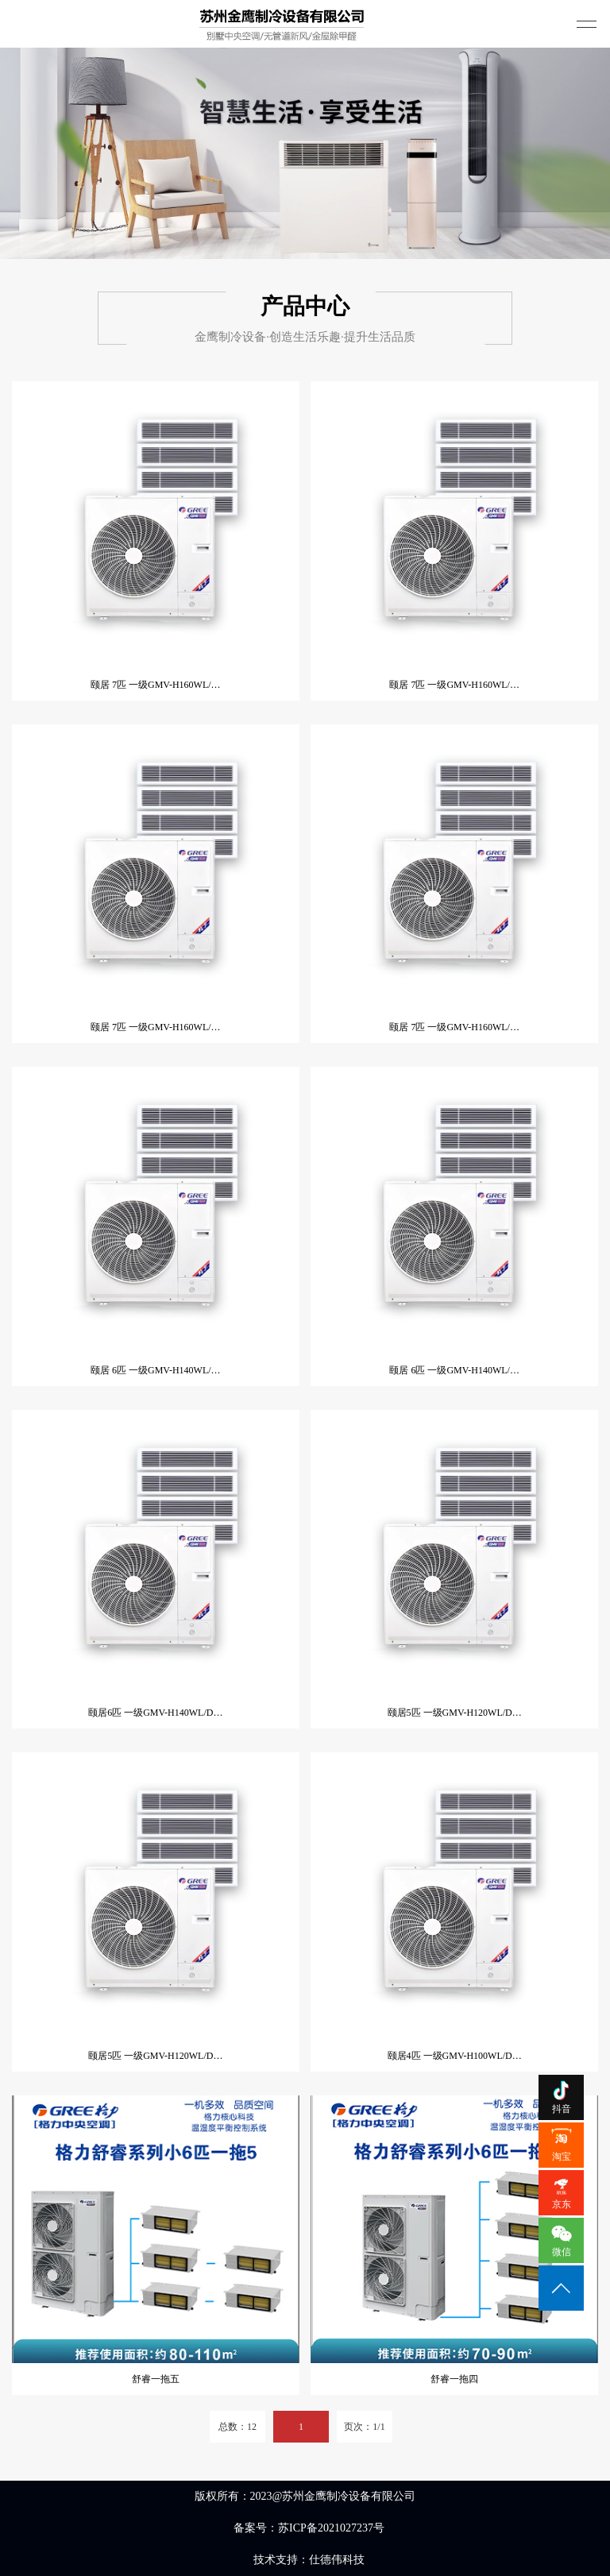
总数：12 (237, 2426)
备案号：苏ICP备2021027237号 (309, 2528)
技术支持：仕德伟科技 (309, 2560)
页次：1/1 (364, 2426)
